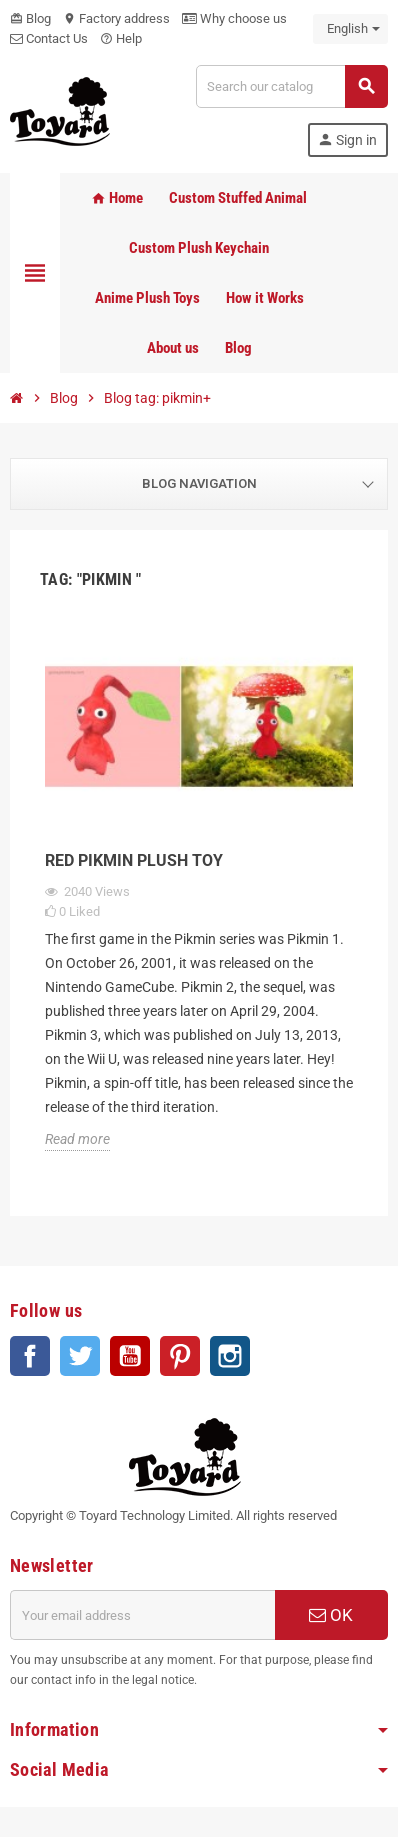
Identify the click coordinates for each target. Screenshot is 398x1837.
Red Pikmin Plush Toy (134, 860)
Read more (77, 1139)
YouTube (130, 1356)
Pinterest (180, 1356)
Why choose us (234, 18)
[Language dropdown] (350, 29)
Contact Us (49, 38)
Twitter (80, 1356)
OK (331, 1615)
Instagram (230, 1356)
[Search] (291, 86)
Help (121, 38)
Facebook (30, 1356)
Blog (30, 18)
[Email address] (142, 1615)
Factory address (116, 18)
